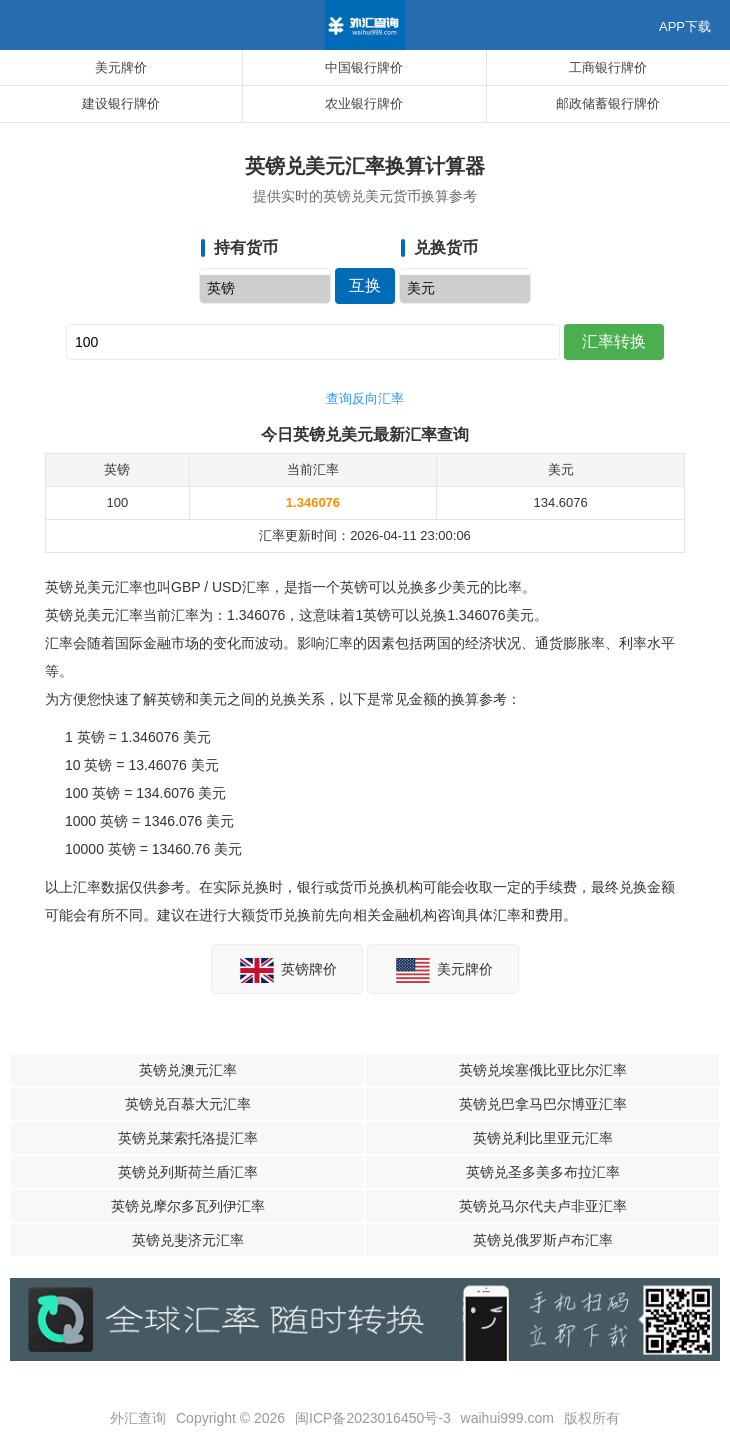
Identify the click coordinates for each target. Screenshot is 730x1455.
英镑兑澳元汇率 (188, 1070)
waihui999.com (507, 1418)
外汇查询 (138, 1418)
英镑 (265, 289)
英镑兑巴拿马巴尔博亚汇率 (543, 1104)
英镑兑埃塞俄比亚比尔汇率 (543, 1070)
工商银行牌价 (608, 67)
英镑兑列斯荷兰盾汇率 (188, 1172)
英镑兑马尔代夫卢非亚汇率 (543, 1206)
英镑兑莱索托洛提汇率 (188, 1138)
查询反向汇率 (365, 398)
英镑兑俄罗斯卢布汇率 (543, 1240)
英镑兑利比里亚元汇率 (543, 1138)
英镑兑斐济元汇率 (188, 1240)
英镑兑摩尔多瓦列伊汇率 (188, 1206)
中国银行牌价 (364, 67)
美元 (465, 289)
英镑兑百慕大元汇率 (188, 1104)
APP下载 (685, 26)
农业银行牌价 (364, 103)
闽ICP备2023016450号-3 (373, 1418)
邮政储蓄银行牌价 (608, 103)
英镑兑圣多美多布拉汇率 (543, 1172)
